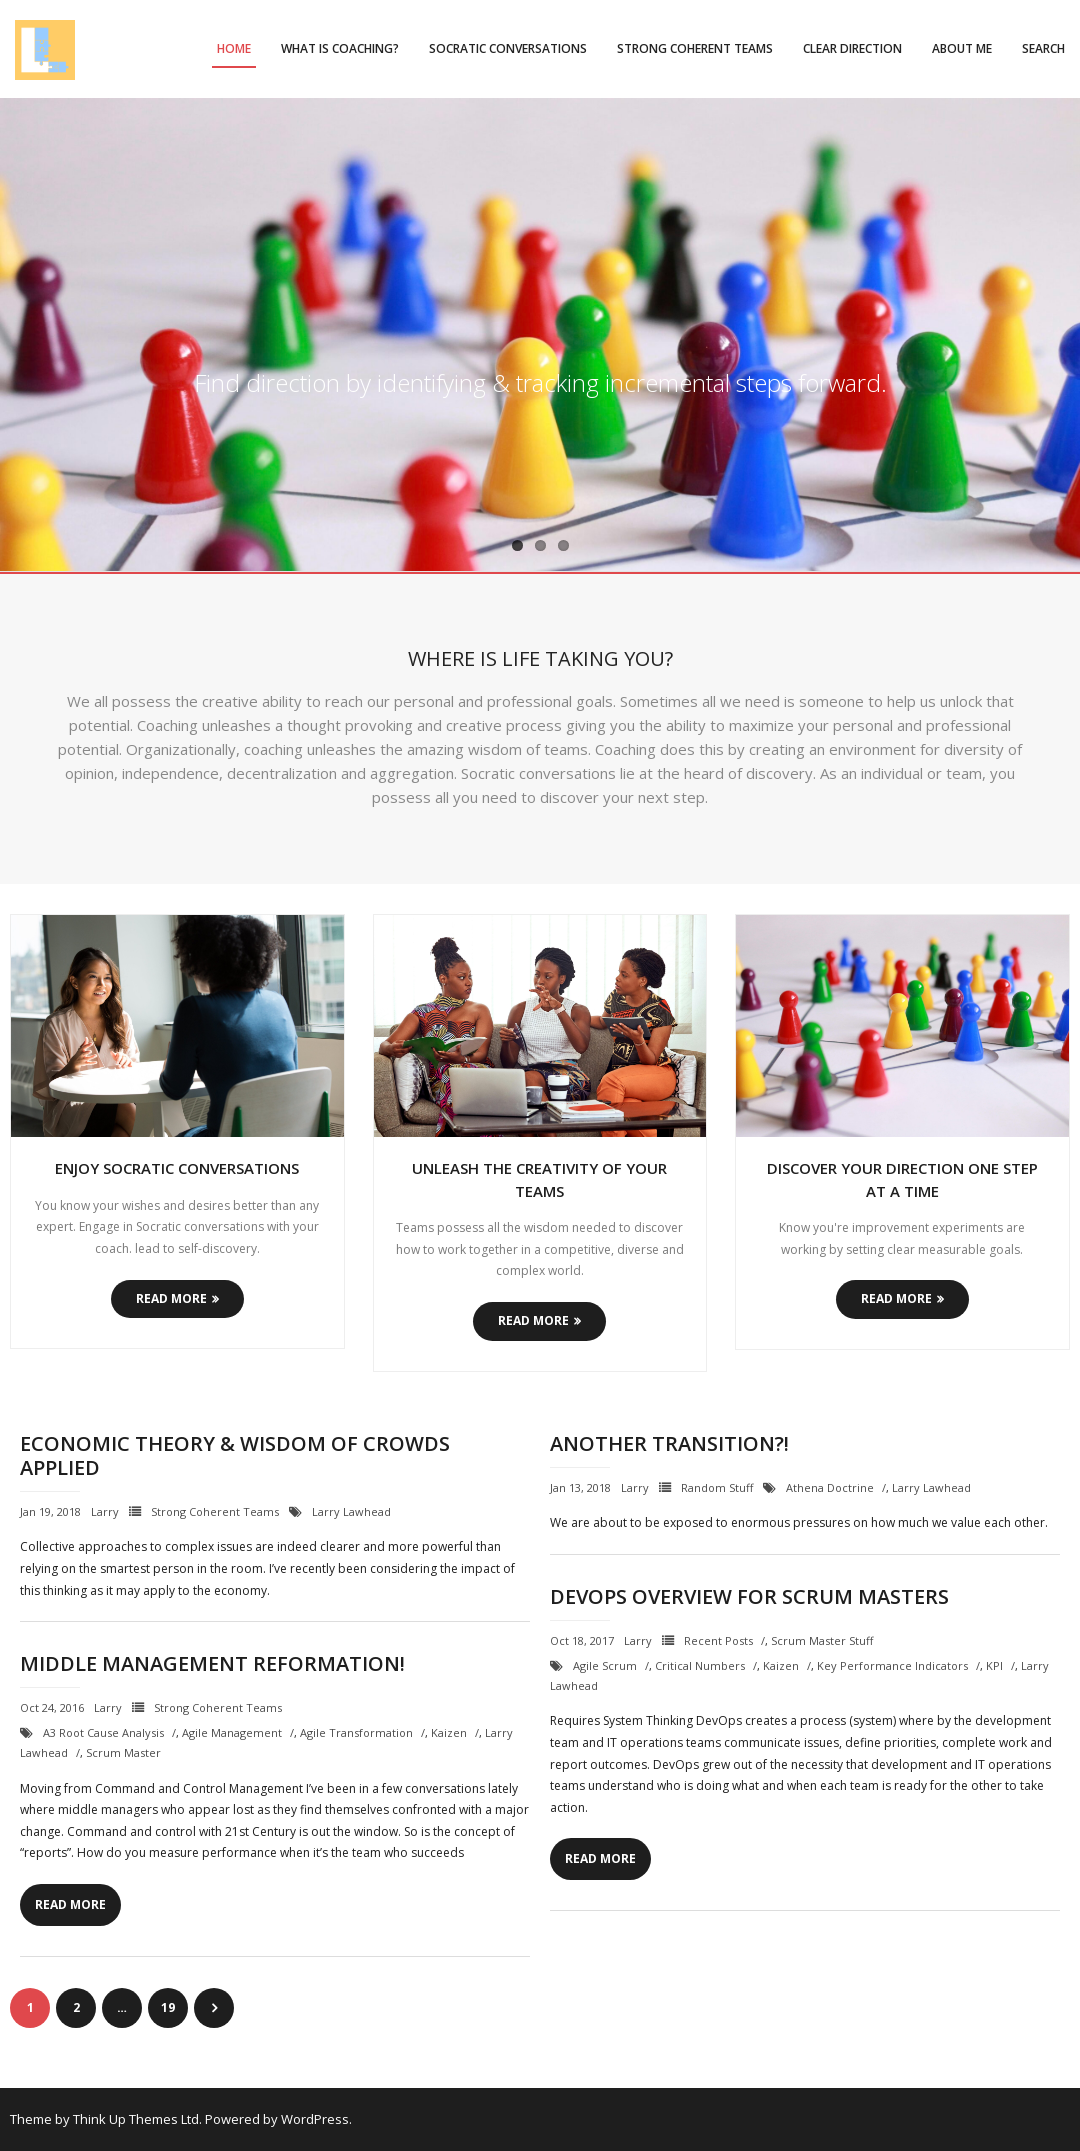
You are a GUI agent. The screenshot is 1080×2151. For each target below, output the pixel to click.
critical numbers (700, 1665)
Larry (105, 1511)
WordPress (315, 2119)
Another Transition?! (669, 1443)
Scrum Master (123, 1752)
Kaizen (781, 1665)
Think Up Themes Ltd (136, 2119)
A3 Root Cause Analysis (103, 1732)
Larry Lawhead (351, 1511)
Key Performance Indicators (892, 1665)
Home (234, 48)
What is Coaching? (340, 48)
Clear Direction (852, 48)
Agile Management (232, 1732)
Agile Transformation (356, 1732)
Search (1043, 48)
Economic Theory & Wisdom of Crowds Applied (235, 1455)
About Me (962, 48)
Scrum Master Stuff (822, 1640)
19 (168, 2007)
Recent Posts (718, 1640)
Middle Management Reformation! (212, 1663)
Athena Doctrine (830, 1487)
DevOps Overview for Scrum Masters (749, 1596)
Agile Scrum (605, 1665)
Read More (171, 1298)
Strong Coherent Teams (695, 48)
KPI (994, 1665)
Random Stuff (717, 1487)
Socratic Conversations (508, 48)
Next (214, 2008)
